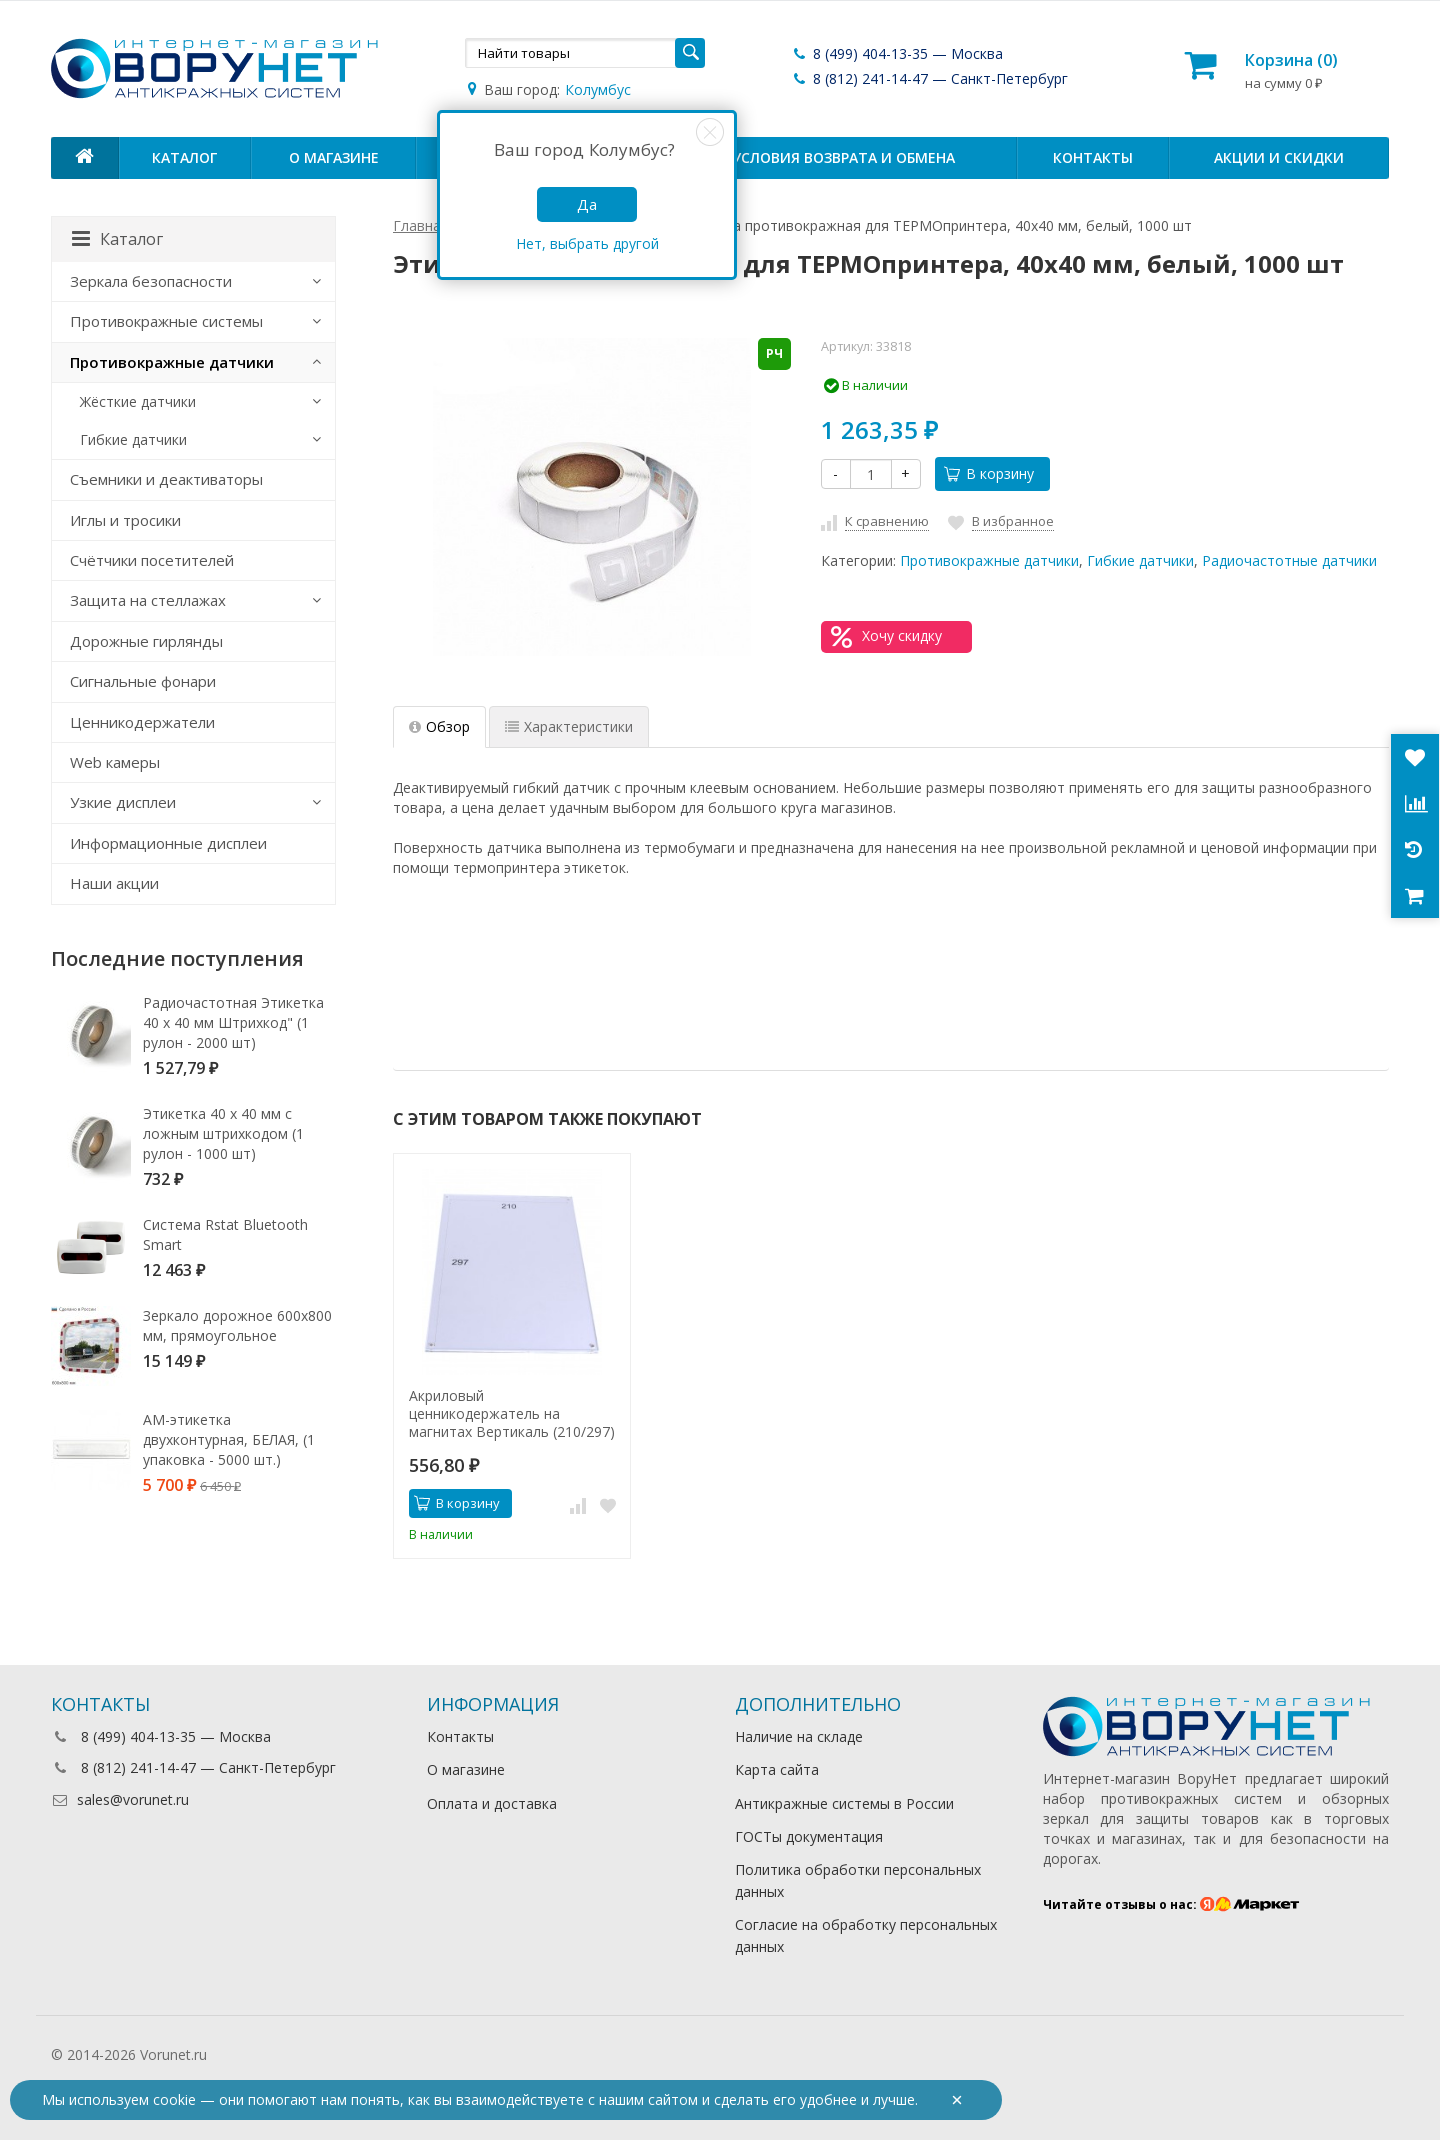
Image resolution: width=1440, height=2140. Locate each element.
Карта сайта (777, 1769)
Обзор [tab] (439, 726)
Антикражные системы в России (844, 1803)
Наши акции (114, 883)
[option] (512, 1356)
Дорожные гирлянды (146, 641)
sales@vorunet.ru (120, 1799)
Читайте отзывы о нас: (1171, 1904)
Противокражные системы (166, 321)
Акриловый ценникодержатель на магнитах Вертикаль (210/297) (512, 1414)
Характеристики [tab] (569, 726)
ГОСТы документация (809, 1836)
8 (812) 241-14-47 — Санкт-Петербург (929, 78)
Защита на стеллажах (148, 600)
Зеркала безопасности (151, 281)
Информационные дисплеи (168, 843)
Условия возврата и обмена (843, 157)
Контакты (1093, 157)
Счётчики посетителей (152, 560)
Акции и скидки (1279, 157)
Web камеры (115, 762)
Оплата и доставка (492, 1803)
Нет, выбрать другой (587, 243)
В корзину (989, 473)
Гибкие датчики (1140, 560)
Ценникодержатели (142, 722)
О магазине (334, 157)
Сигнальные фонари (143, 681)
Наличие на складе (799, 1736)
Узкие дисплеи (123, 802)
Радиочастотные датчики (1289, 560)
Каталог (184, 157)
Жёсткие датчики (138, 401)
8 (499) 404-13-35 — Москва (897, 53)
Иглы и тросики (125, 520)
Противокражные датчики (989, 560)
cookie (174, 2099)
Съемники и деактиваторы (166, 479)
